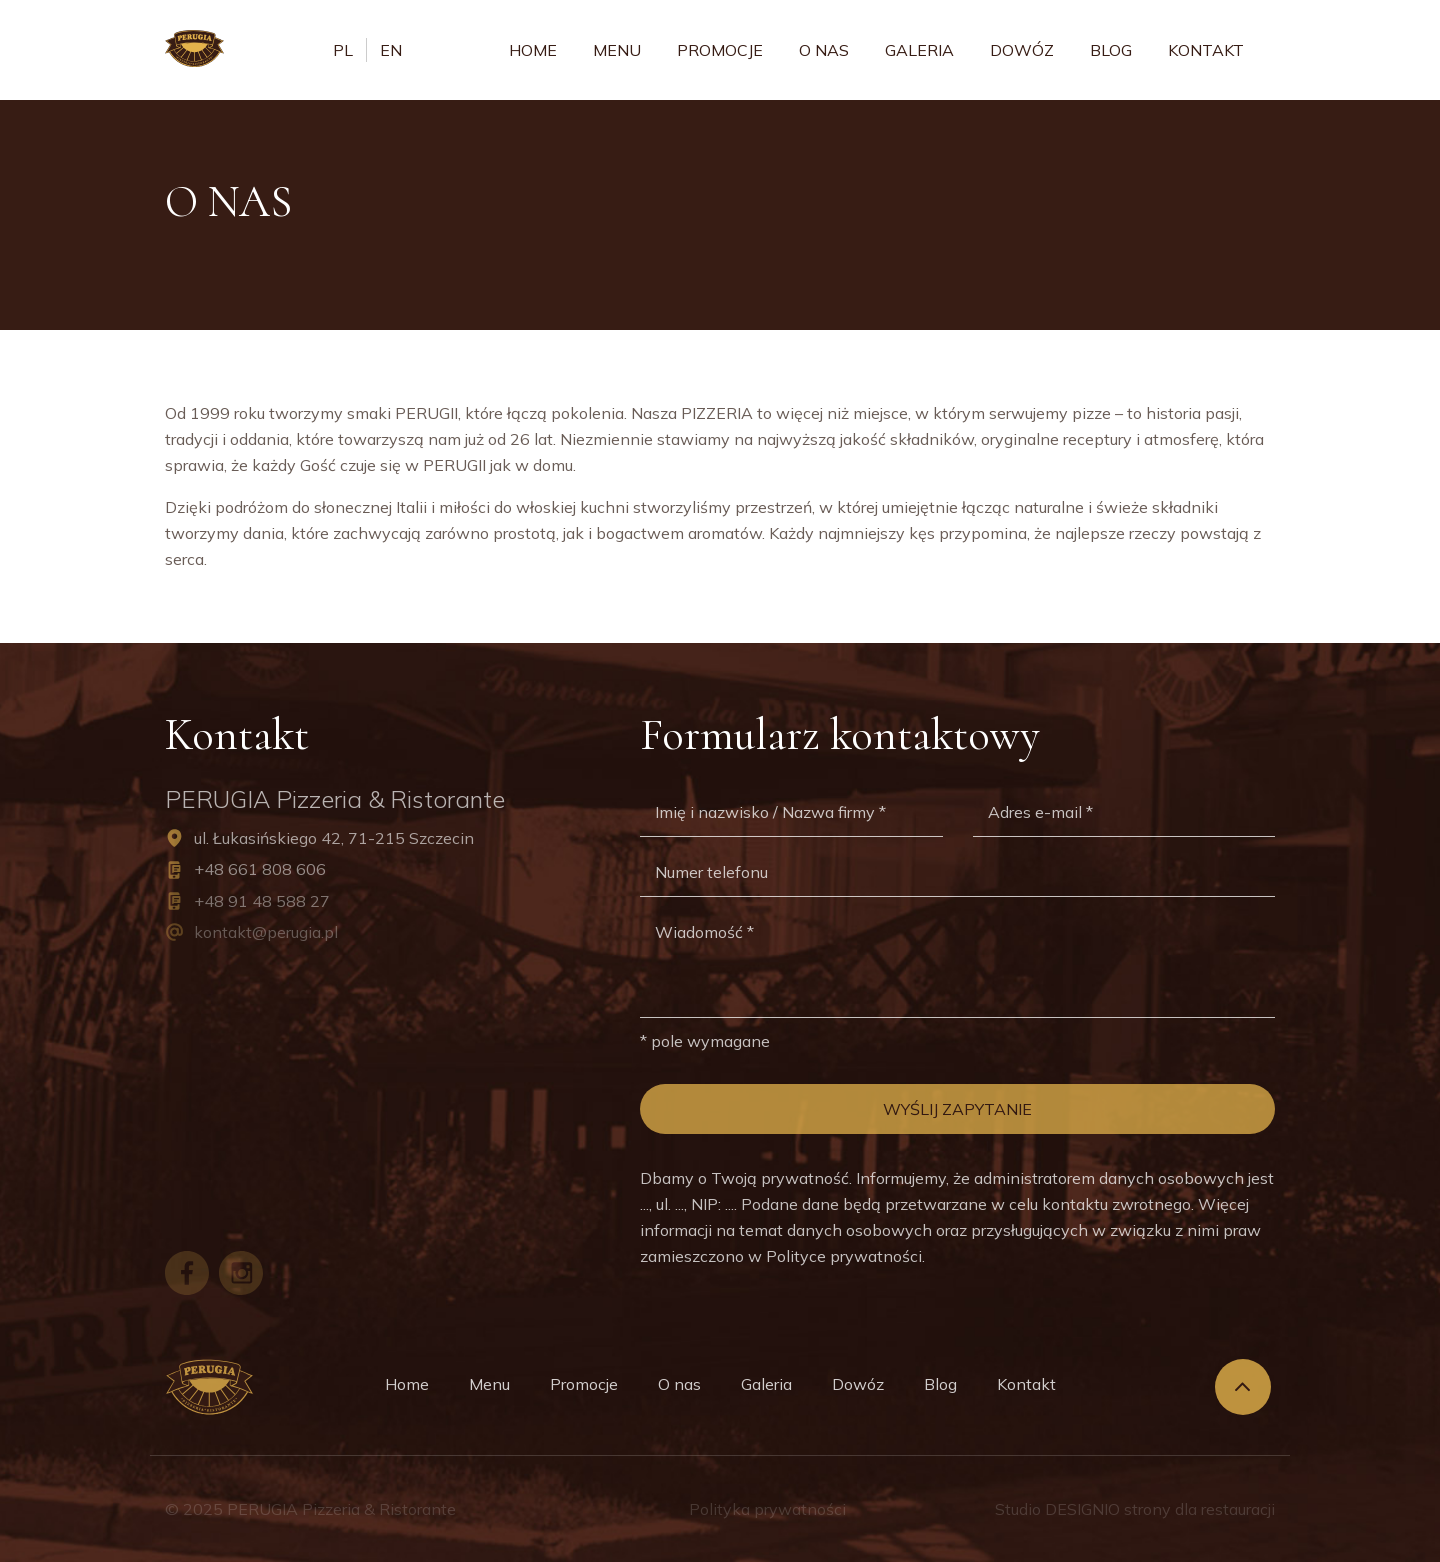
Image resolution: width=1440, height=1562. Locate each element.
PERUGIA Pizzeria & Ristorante (341, 1509)
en (391, 50)
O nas (824, 50)
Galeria (919, 50)
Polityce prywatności (844, 1256)
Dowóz (1022, 50)
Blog (1111, 50)
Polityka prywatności (767, 1509)
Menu (617, 50)
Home (533, 50)
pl (343, 50)
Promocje (720, 50)
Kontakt (1206, 50)
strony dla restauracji (1199, 1509)
